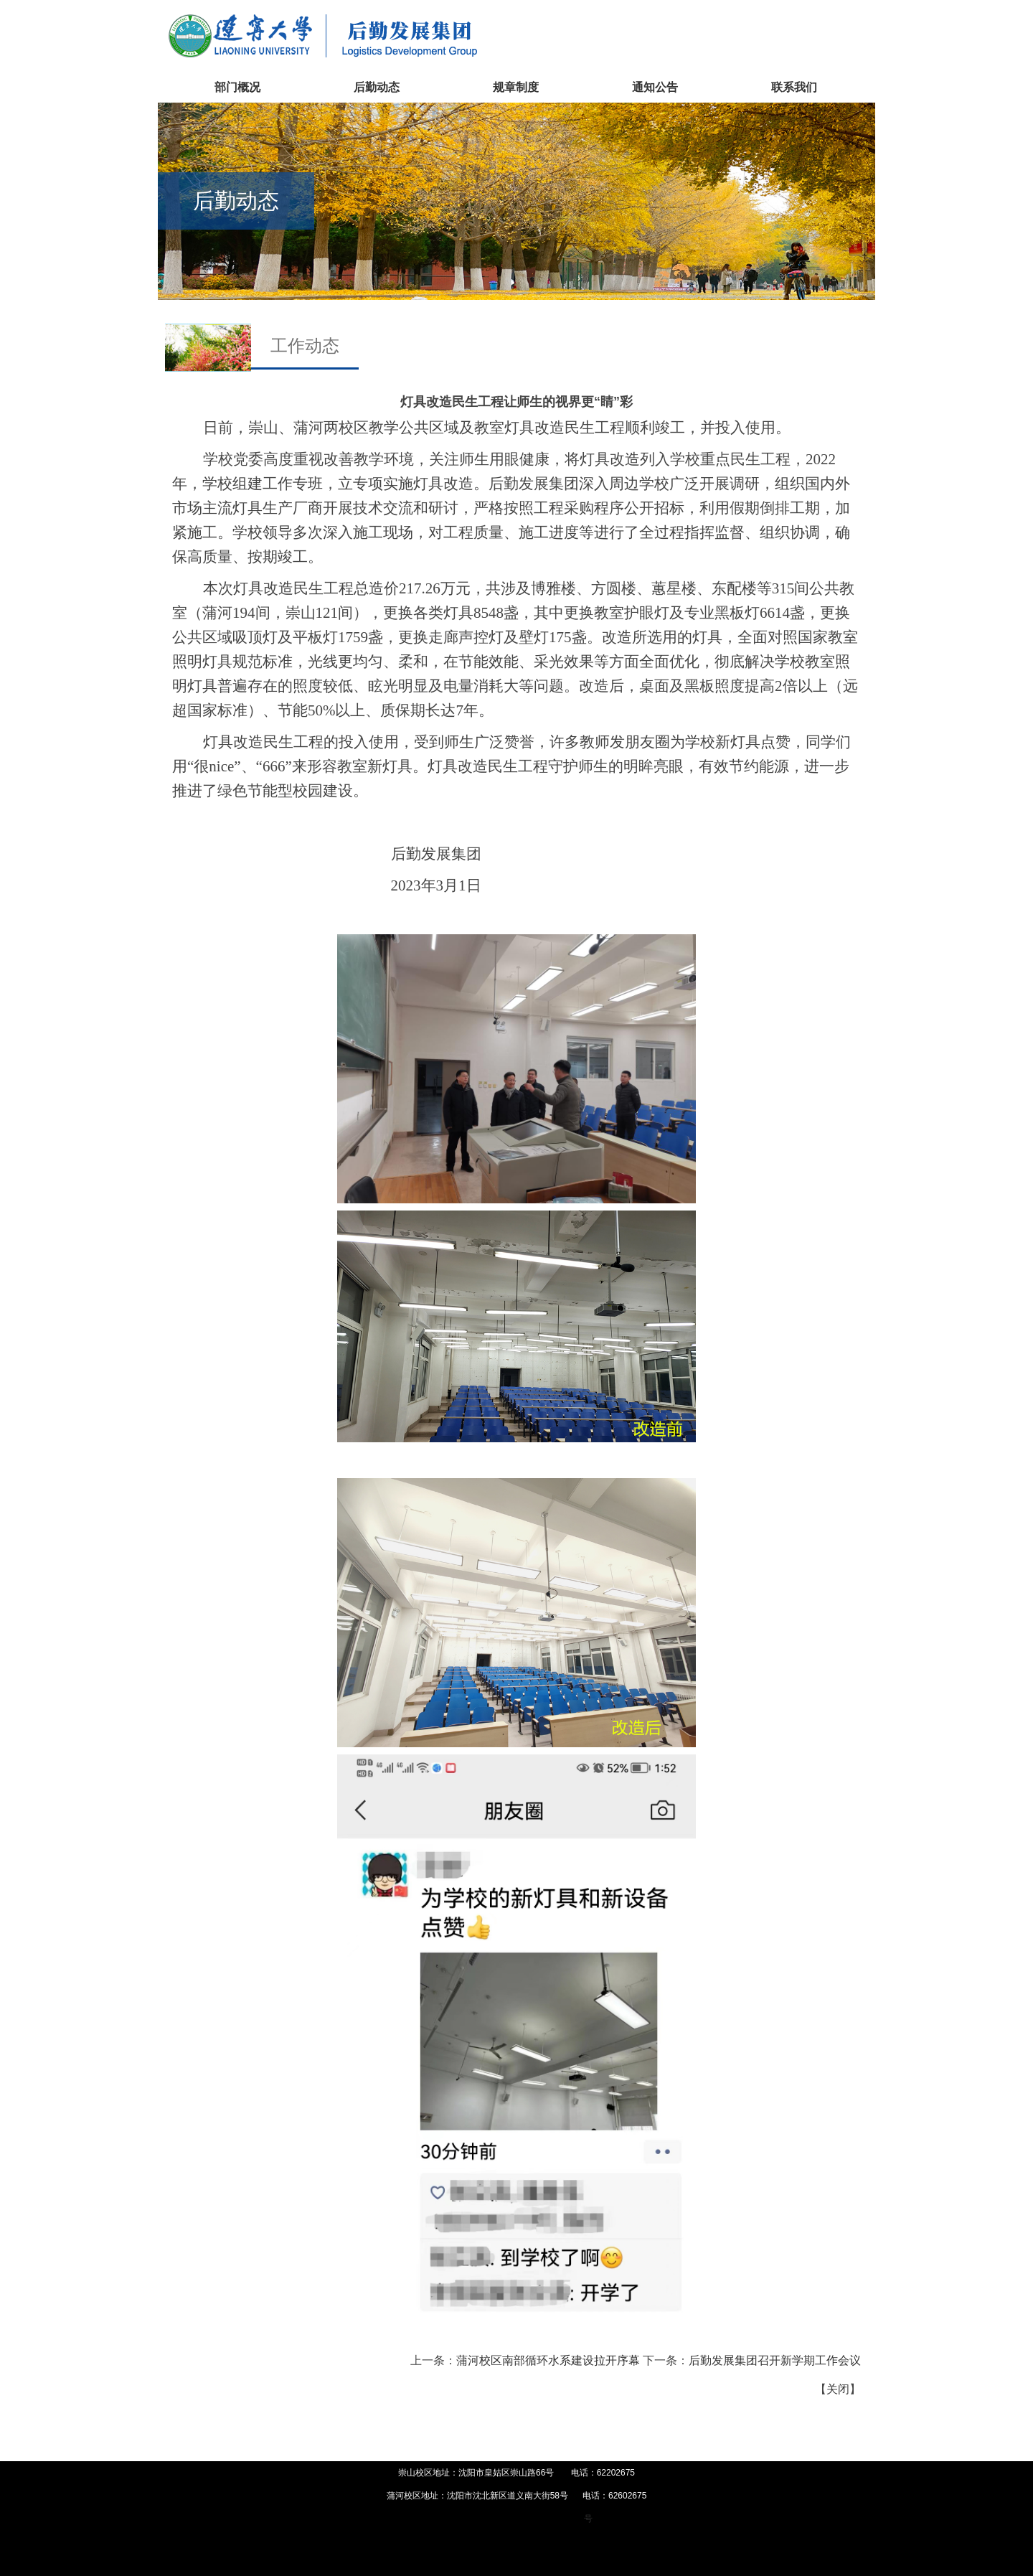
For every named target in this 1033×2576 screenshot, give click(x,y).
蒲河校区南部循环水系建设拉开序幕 (548, 2360)
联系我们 (794, 87)
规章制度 (516, 87)
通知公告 (655, 87)
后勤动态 (377, 87)
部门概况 (237, 87)
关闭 (837, 2389)
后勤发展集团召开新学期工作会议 (775, 2360)
